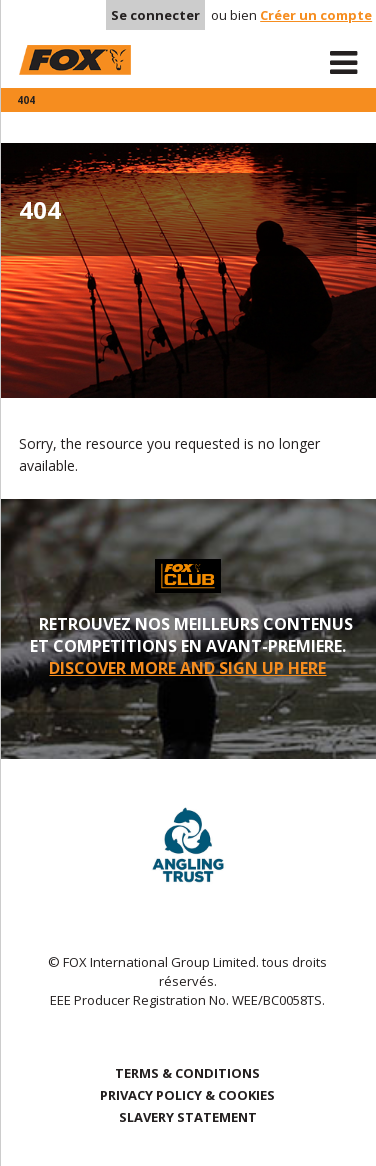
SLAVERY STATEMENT (188, 1117)
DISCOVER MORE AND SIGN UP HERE (187, 668)
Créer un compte (316, 15)
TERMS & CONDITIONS (187, 1073)
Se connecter (155, 15)
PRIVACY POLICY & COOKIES (187, 1095)
